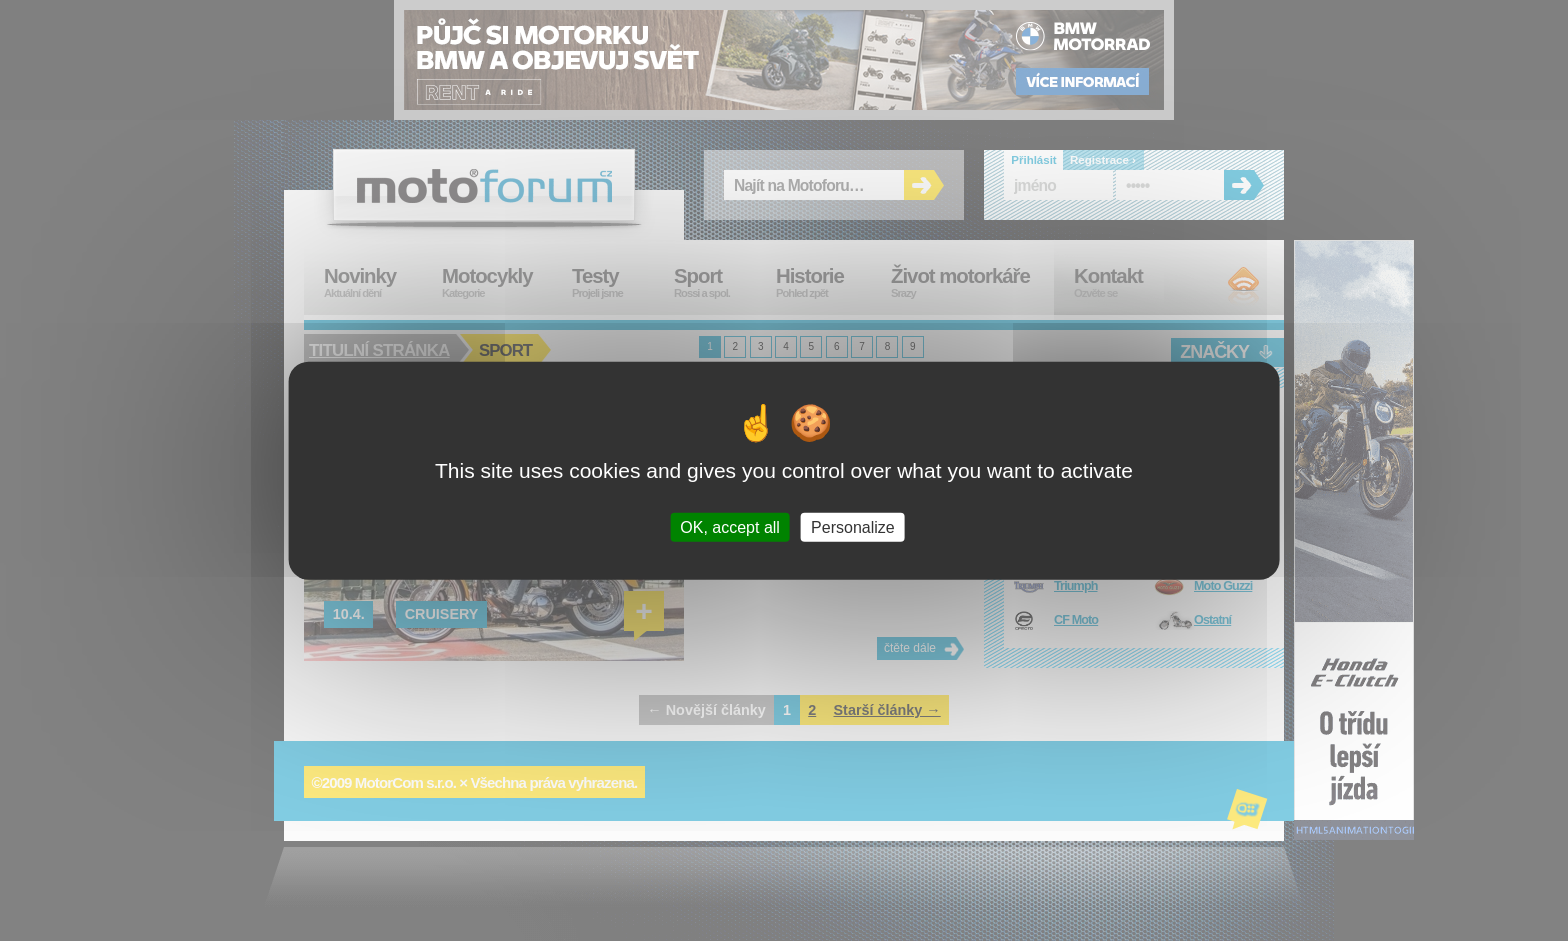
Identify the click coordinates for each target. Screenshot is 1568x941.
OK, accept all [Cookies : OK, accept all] (730, 527)
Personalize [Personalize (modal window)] (853, 527)
